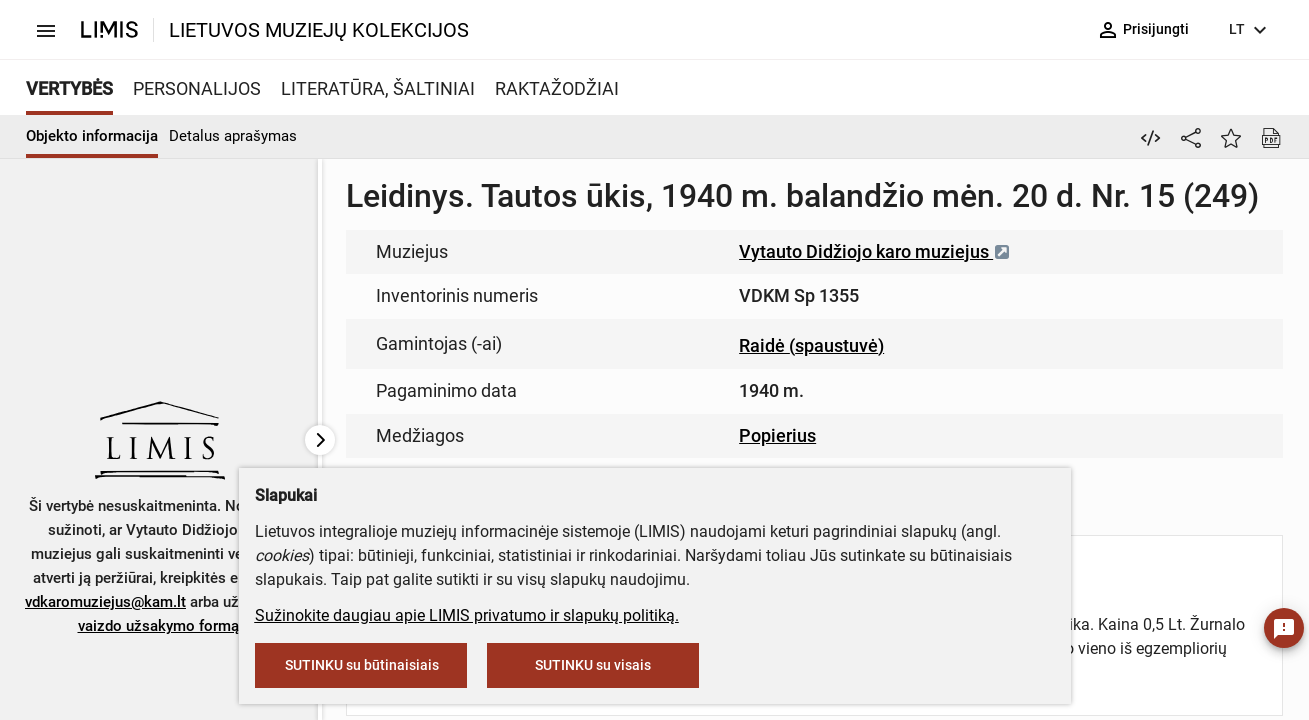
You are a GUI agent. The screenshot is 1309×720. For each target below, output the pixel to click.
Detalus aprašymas (233, 136)
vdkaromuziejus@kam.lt (105, 602)
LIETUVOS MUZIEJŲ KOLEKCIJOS (319, 30)
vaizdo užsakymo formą (158, 626)
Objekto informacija (92, 136)
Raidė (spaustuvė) (811, 345)
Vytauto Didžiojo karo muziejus (875, 251)
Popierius (777, 435)
